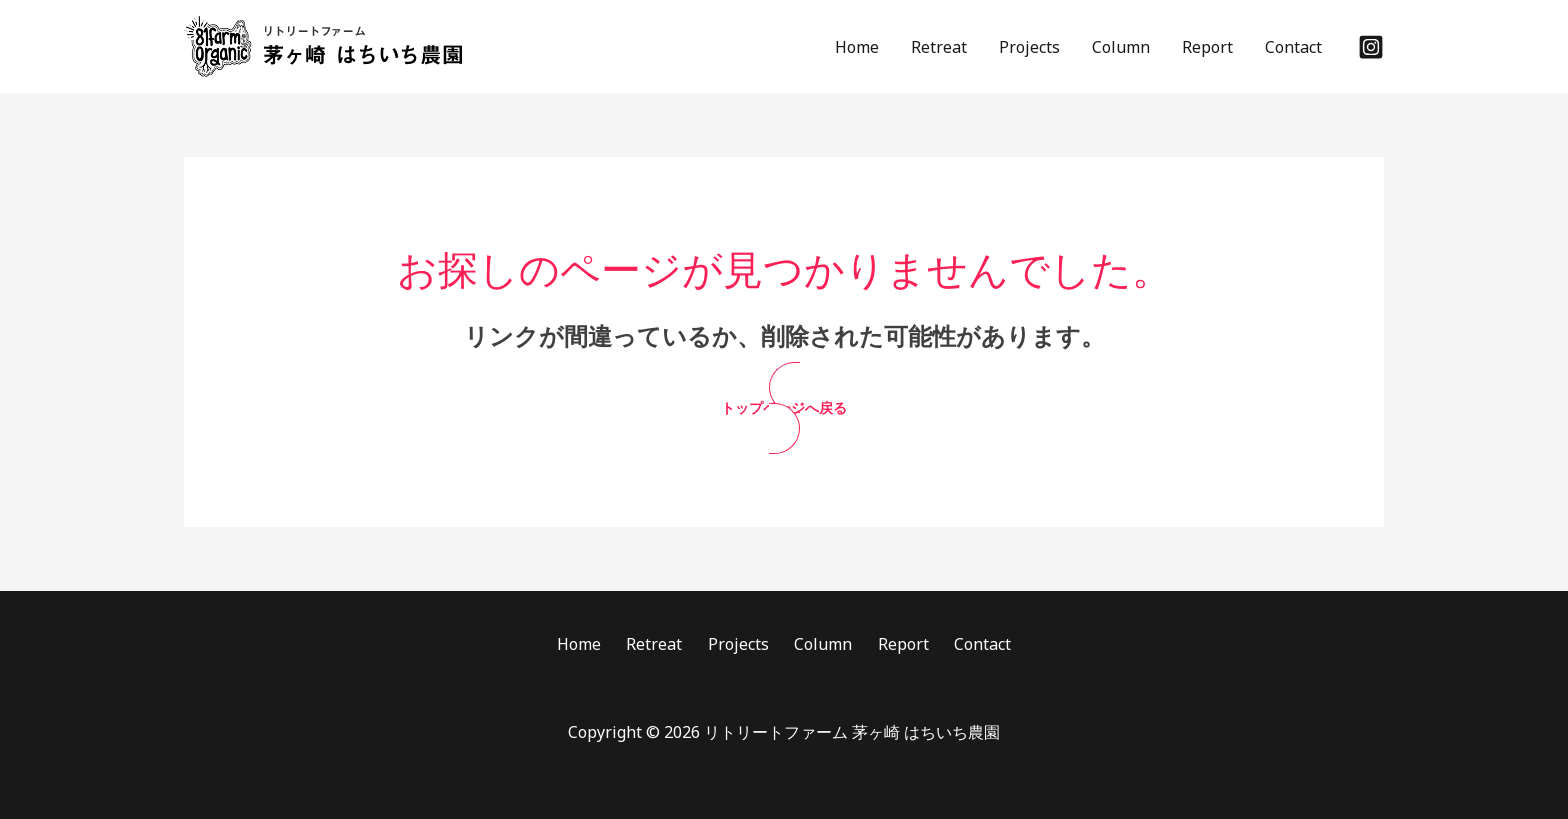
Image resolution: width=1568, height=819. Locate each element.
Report (1207, 47)
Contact (1293, 47)
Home (857, 47)
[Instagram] (1371, 47)
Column (1121, 47)
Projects (1029, 47)
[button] (784, 408)
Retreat (939, 47)
